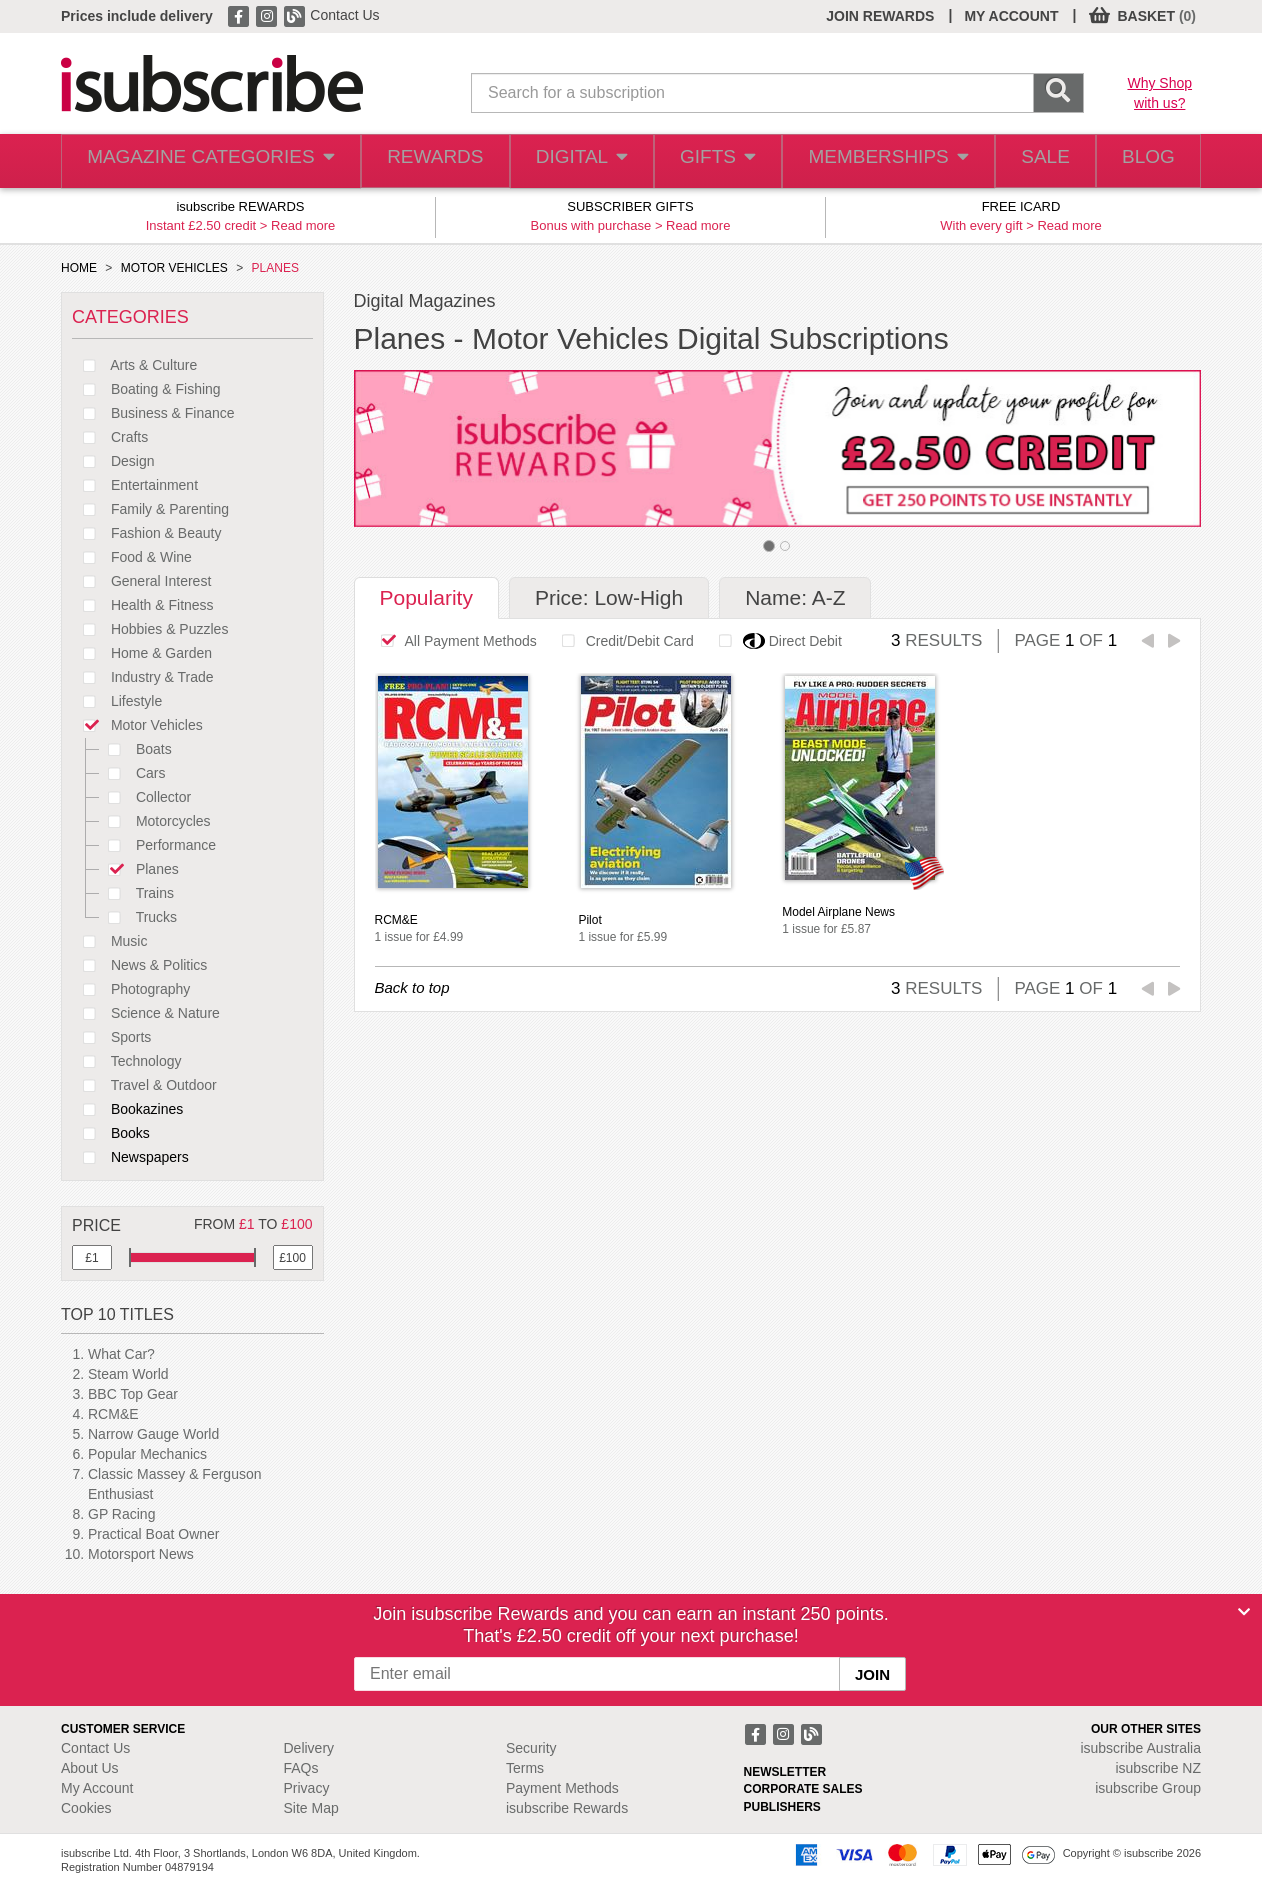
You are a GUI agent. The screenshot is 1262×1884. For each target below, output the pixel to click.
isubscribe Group (1148, 1788)
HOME (79, 268)
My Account (97, 1788)
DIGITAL (564, 161)
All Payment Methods (453, 641)
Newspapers (130, 1157)
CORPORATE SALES (803, 1789)
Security (531, 1748)
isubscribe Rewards (567, 1808)
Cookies (86, 1808)
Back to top (412, 987)
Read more (303, 225)
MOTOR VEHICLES (174, 268)
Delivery (309, 1748)
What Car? (121, 1354)
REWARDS (414, 161)
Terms (525, 1768)
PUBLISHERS (782, 1807)
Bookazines (127, 1109)
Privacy (307, 1788)
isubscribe (1140, 1748)
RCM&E (113, 1414)
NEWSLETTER (785, 1772)
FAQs (301, 1768)
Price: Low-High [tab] (609, 597)
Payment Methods (562, 1788)
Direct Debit (775, 641)
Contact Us (344, 15)
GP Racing (121, 1514)
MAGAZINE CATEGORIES (200, 161)
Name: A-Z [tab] (795, 597)
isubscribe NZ (1158, 1768)
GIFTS (704, 161)
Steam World (128, 1374)
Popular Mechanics (147, 1454)
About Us (90, 1768)
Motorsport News (141, 1554)
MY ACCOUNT (1011, 16)
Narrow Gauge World (153, 1434)
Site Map (311, 1808)
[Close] (1244, 1612)
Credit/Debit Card (622, 641)
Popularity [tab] (426, 597)
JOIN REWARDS (880, 16)
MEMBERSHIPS (874, 161)
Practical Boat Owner (154, 1534)
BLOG (1144, 161)
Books (111, 1133)
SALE (1031, 161)
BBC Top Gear (133, 1394)
